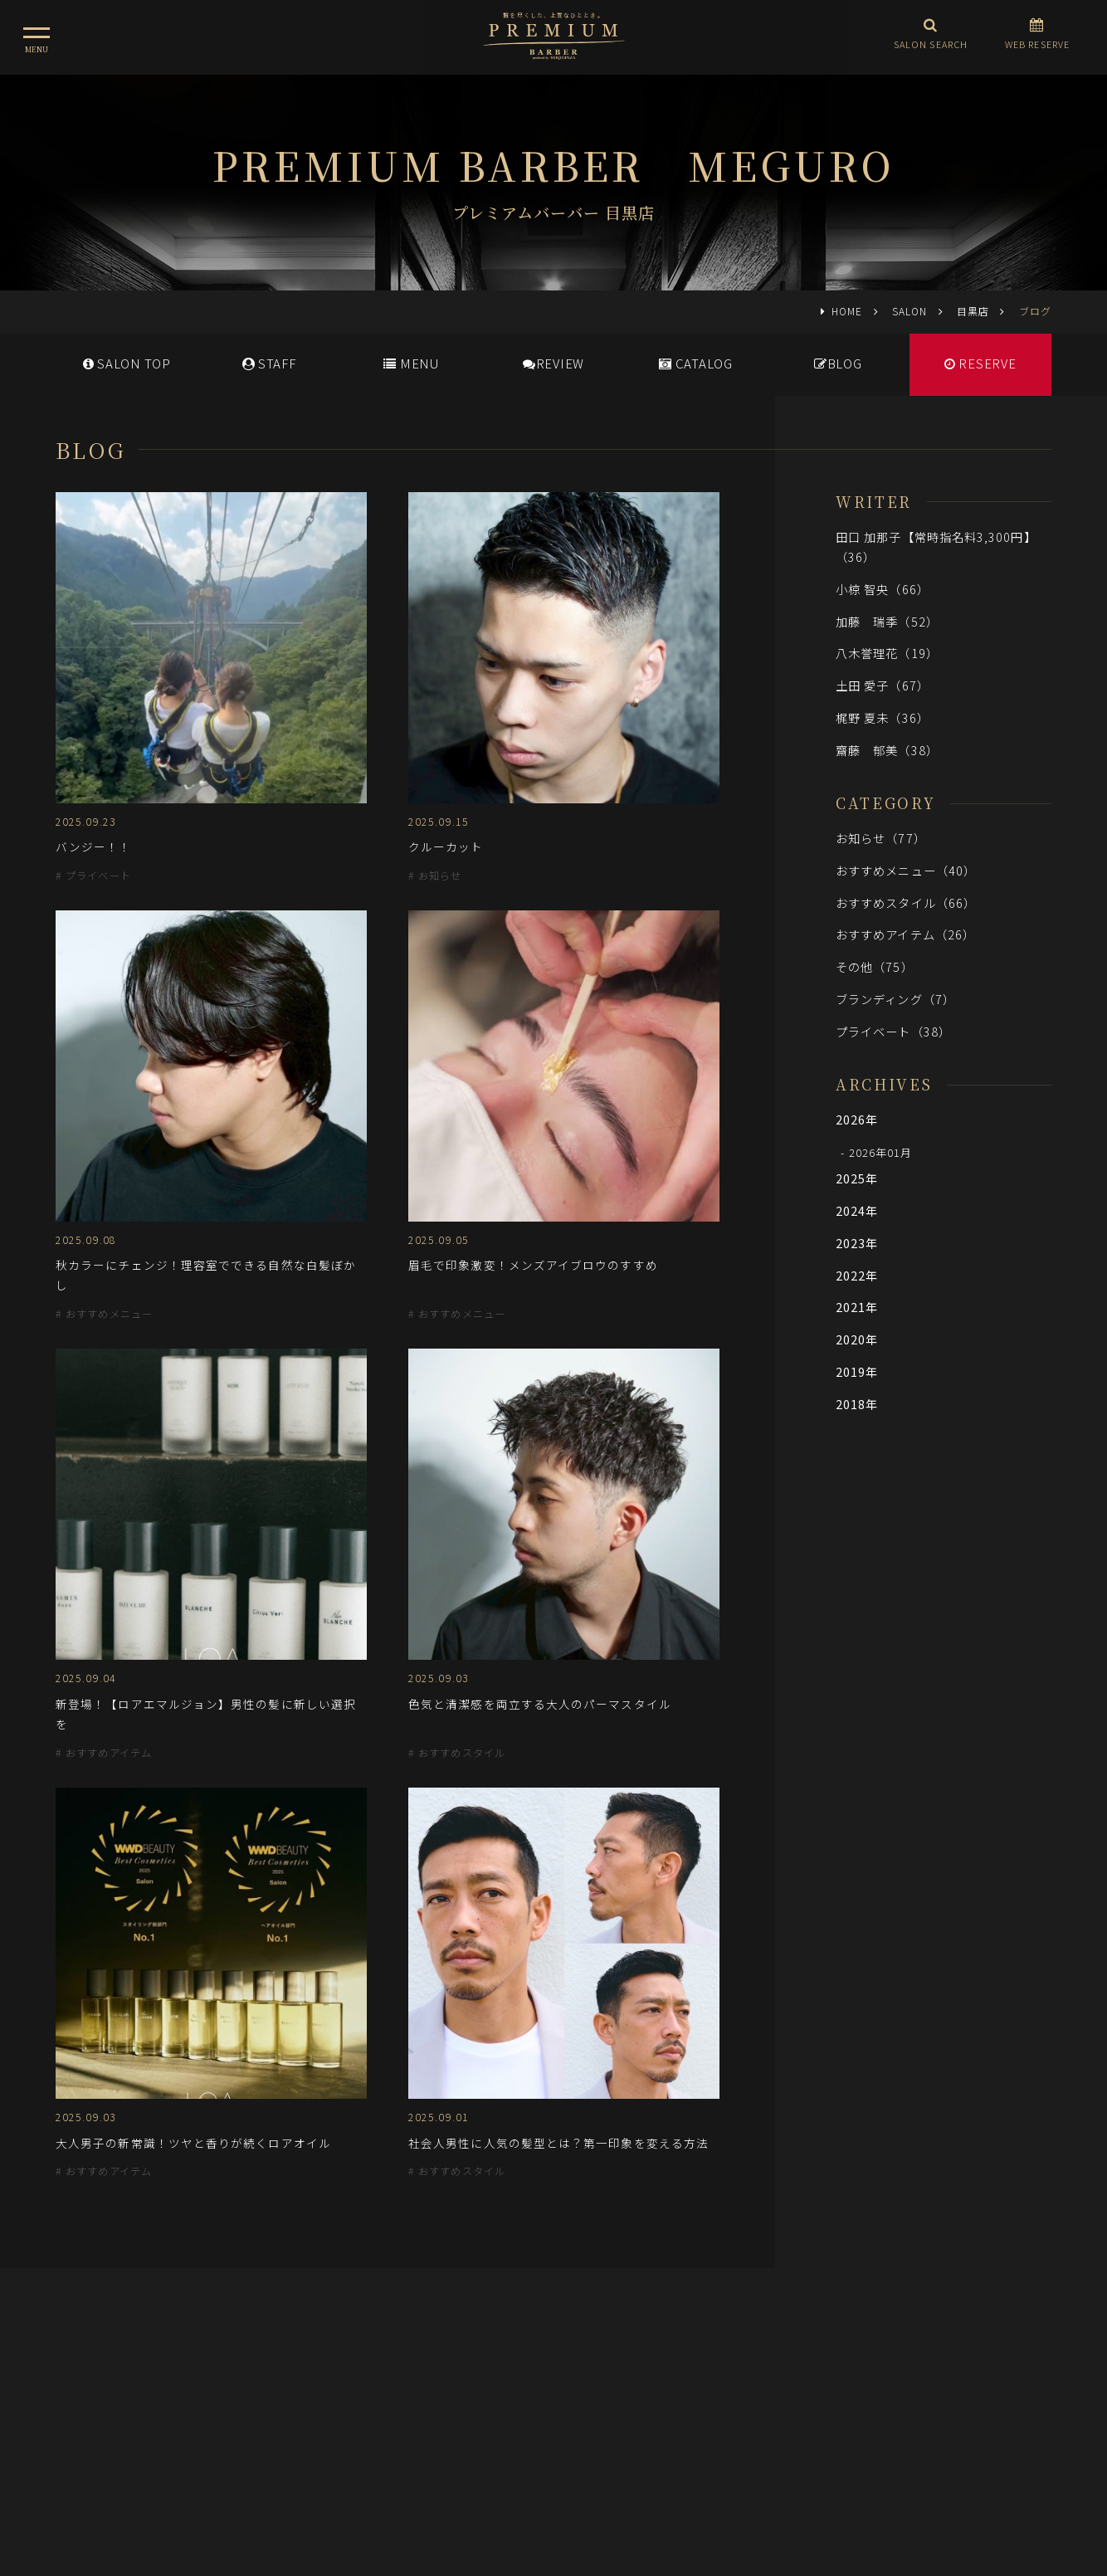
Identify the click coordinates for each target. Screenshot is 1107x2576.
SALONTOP (127, 363)
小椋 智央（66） (882, 589)
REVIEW (553, 363)
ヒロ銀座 (553, 2476)
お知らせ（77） (881, 837)
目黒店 (973, 311)
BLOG (838, 363)
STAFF (269, 363)
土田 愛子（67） (882, 685)
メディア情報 (486, 2402)
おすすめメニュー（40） (906, 870)
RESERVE (980, 363)
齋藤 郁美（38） (887, 750)
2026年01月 (881, 1152)
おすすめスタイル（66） (906, 902)
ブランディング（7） (895, 998)
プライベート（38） (893, 1031)
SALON (909, 311)
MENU (411, 363)
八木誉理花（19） (887, 652)
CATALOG (696, 363)
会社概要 (632, 2402)
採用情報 (565, 2402)
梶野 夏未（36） (882, 717)
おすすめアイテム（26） (905, 934)
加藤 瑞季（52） (887, 621)
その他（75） (875, 966)
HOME (846, 311)
